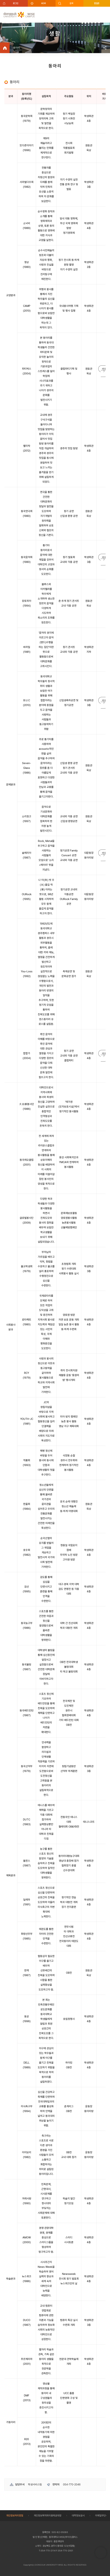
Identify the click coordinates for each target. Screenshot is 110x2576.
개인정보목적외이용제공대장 (47, 2515)
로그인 (15, 3)
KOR (43, 3)
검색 (71, 3)
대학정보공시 (78, 2515)
